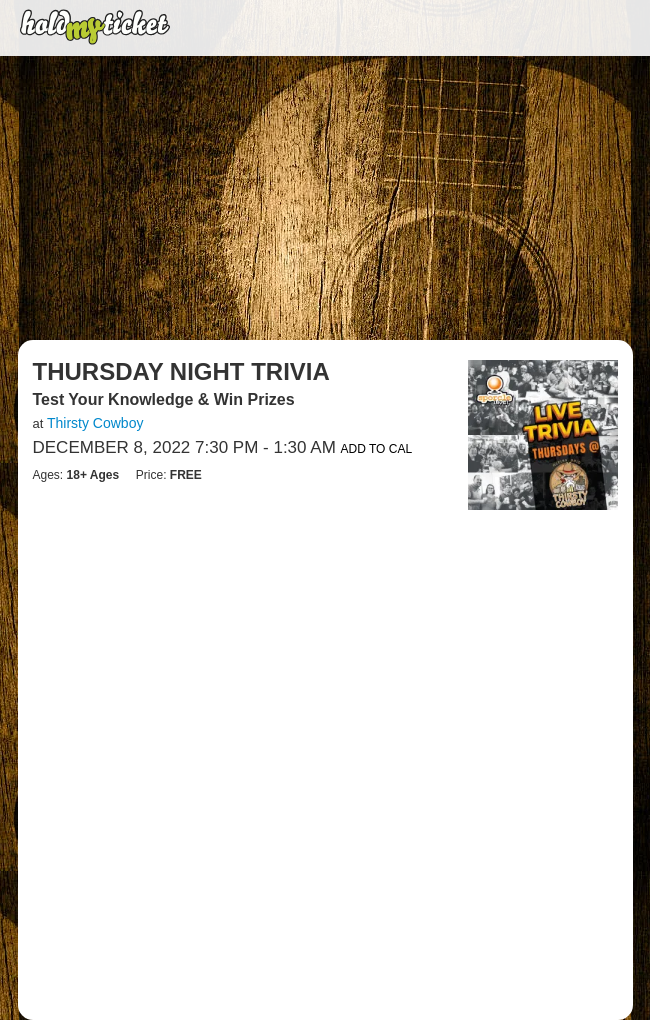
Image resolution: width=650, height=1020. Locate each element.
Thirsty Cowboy (95, 423)
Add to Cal (377, 449)
